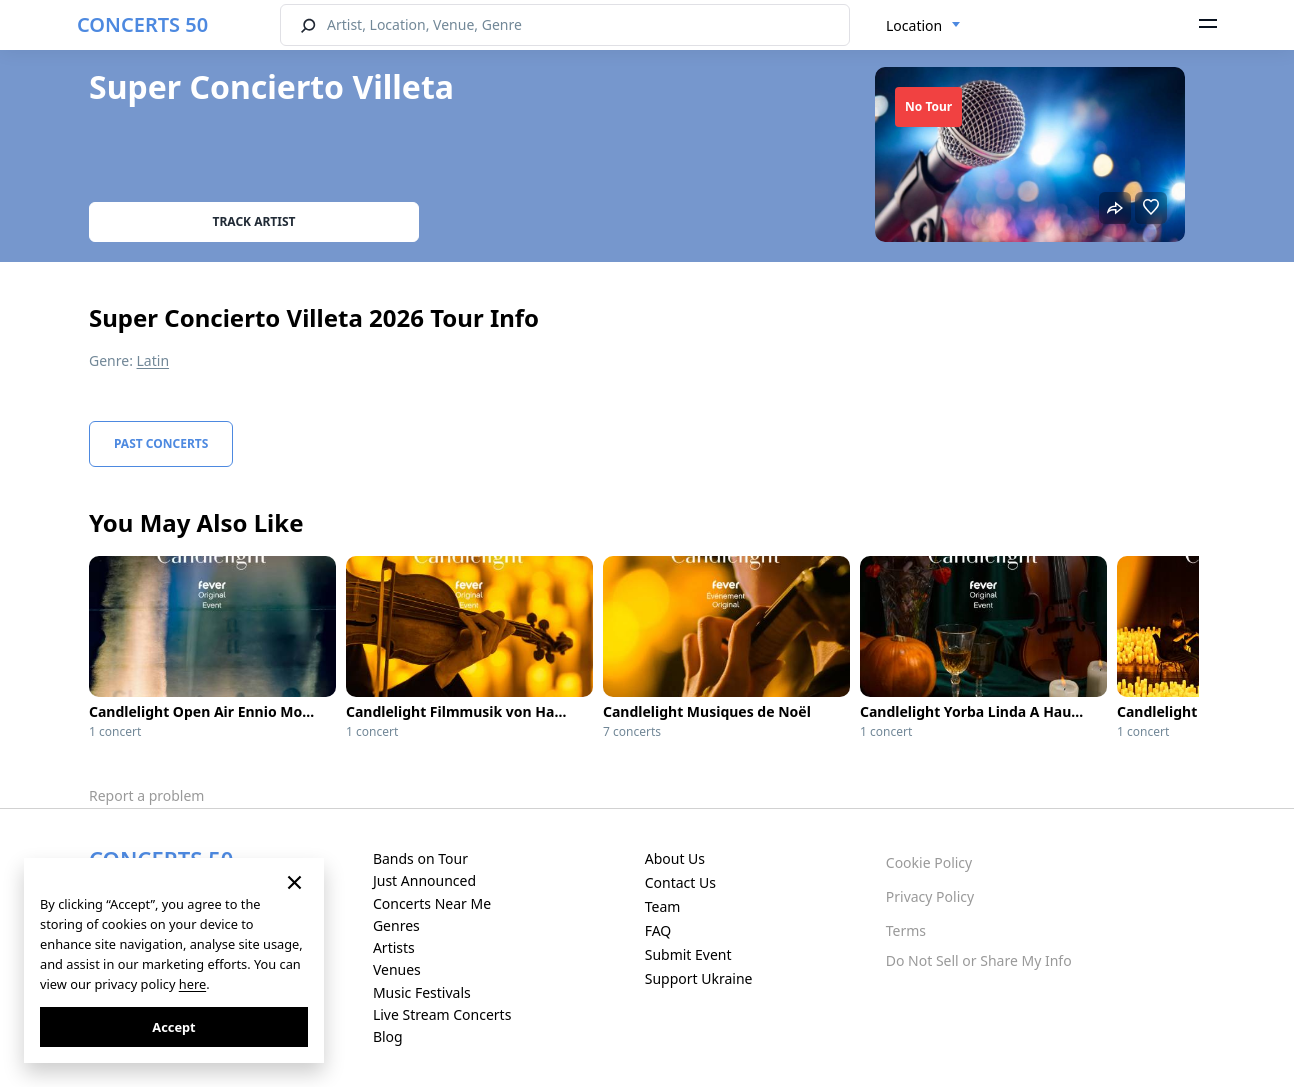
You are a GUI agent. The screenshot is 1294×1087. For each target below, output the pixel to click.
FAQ (658, 930)
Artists (394, 947)
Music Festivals (422, 992)
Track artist (254, 221)
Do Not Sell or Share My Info (979, 960)
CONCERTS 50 (142, 24)
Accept (173, 1027)
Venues (397, 969)
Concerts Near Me (432, 903)
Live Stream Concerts (442, 1014)
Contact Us (680, 882)
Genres (396, 925)
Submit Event (688, 954)
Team (663, 906)
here (192, 984)
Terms (906, 930)
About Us (675, 858)
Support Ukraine (699, 978)
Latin (153, 360)
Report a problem (146, 795)
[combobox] (923, 26)
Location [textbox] (914, 25)
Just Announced (424, 880)
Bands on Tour (420, 858)
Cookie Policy (929, 862)
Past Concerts (161, 443)
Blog (388, 1036)
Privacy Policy (930, 896)
